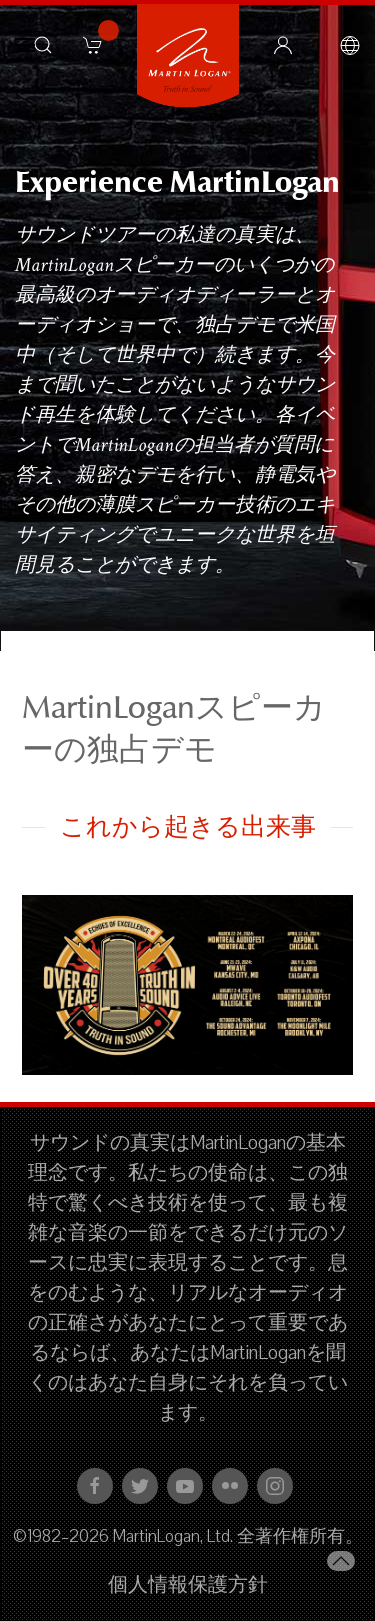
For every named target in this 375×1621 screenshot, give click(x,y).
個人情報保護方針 (188, 1585)
